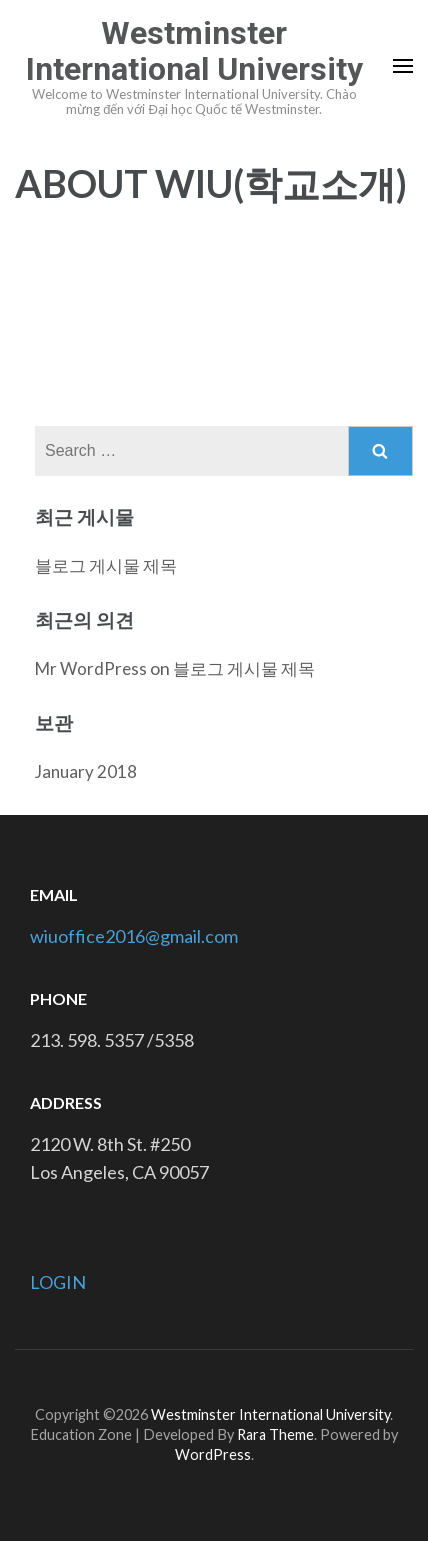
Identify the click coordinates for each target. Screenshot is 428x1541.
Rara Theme (275, 1434)
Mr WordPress (91, 668)
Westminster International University (194, 51)
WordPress (213, 1454)
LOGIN (58, 1282)
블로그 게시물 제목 (106, 565)
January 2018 (86, 771)
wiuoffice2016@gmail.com (134, 936)
